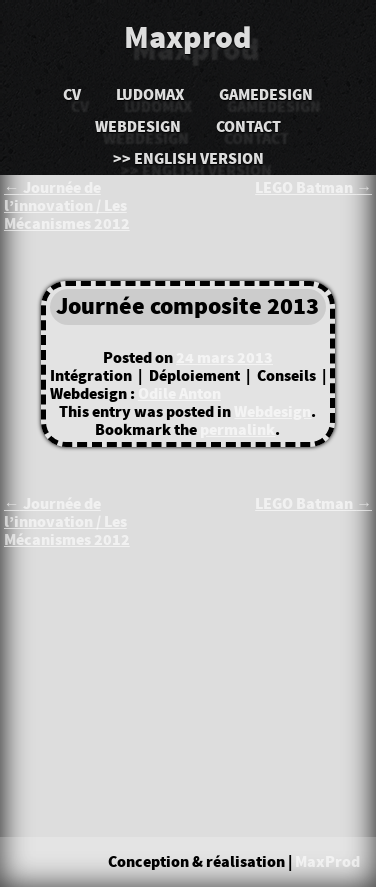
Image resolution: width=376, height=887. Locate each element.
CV (72, 95)
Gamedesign (266, 95)
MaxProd (327, 862)
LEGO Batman (313, 188)
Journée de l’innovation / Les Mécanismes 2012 (67, 206)
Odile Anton (179, 394)
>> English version (188, 159)
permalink (237, 430)
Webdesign (138, 127)
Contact (248, 127)
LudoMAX (150, 95)
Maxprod (188, 39)
